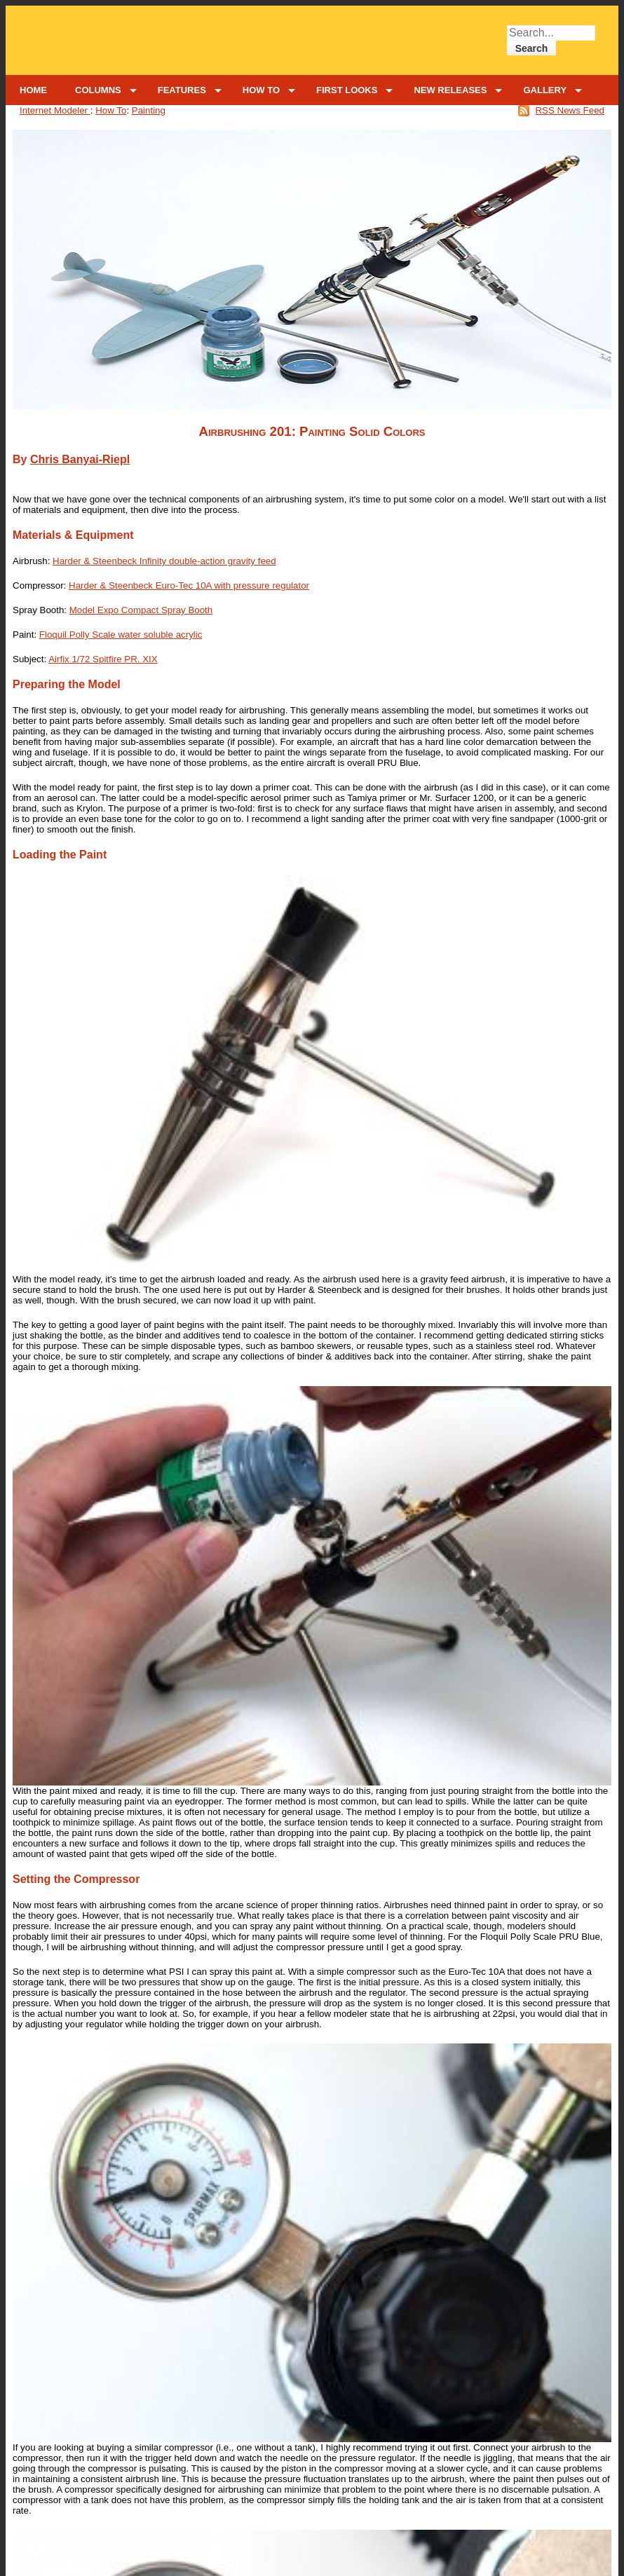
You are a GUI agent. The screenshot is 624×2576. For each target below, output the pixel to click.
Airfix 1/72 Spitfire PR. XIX (103, 659)
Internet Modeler (55, 110)
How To (110, 110)
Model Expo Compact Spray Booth (140, 610)
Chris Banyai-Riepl (80, 459)
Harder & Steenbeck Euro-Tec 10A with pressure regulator (189, 585)
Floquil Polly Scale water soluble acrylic (121, 634)
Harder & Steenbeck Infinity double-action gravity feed (164, 561)
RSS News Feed (569, 110)
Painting (148, 110)
